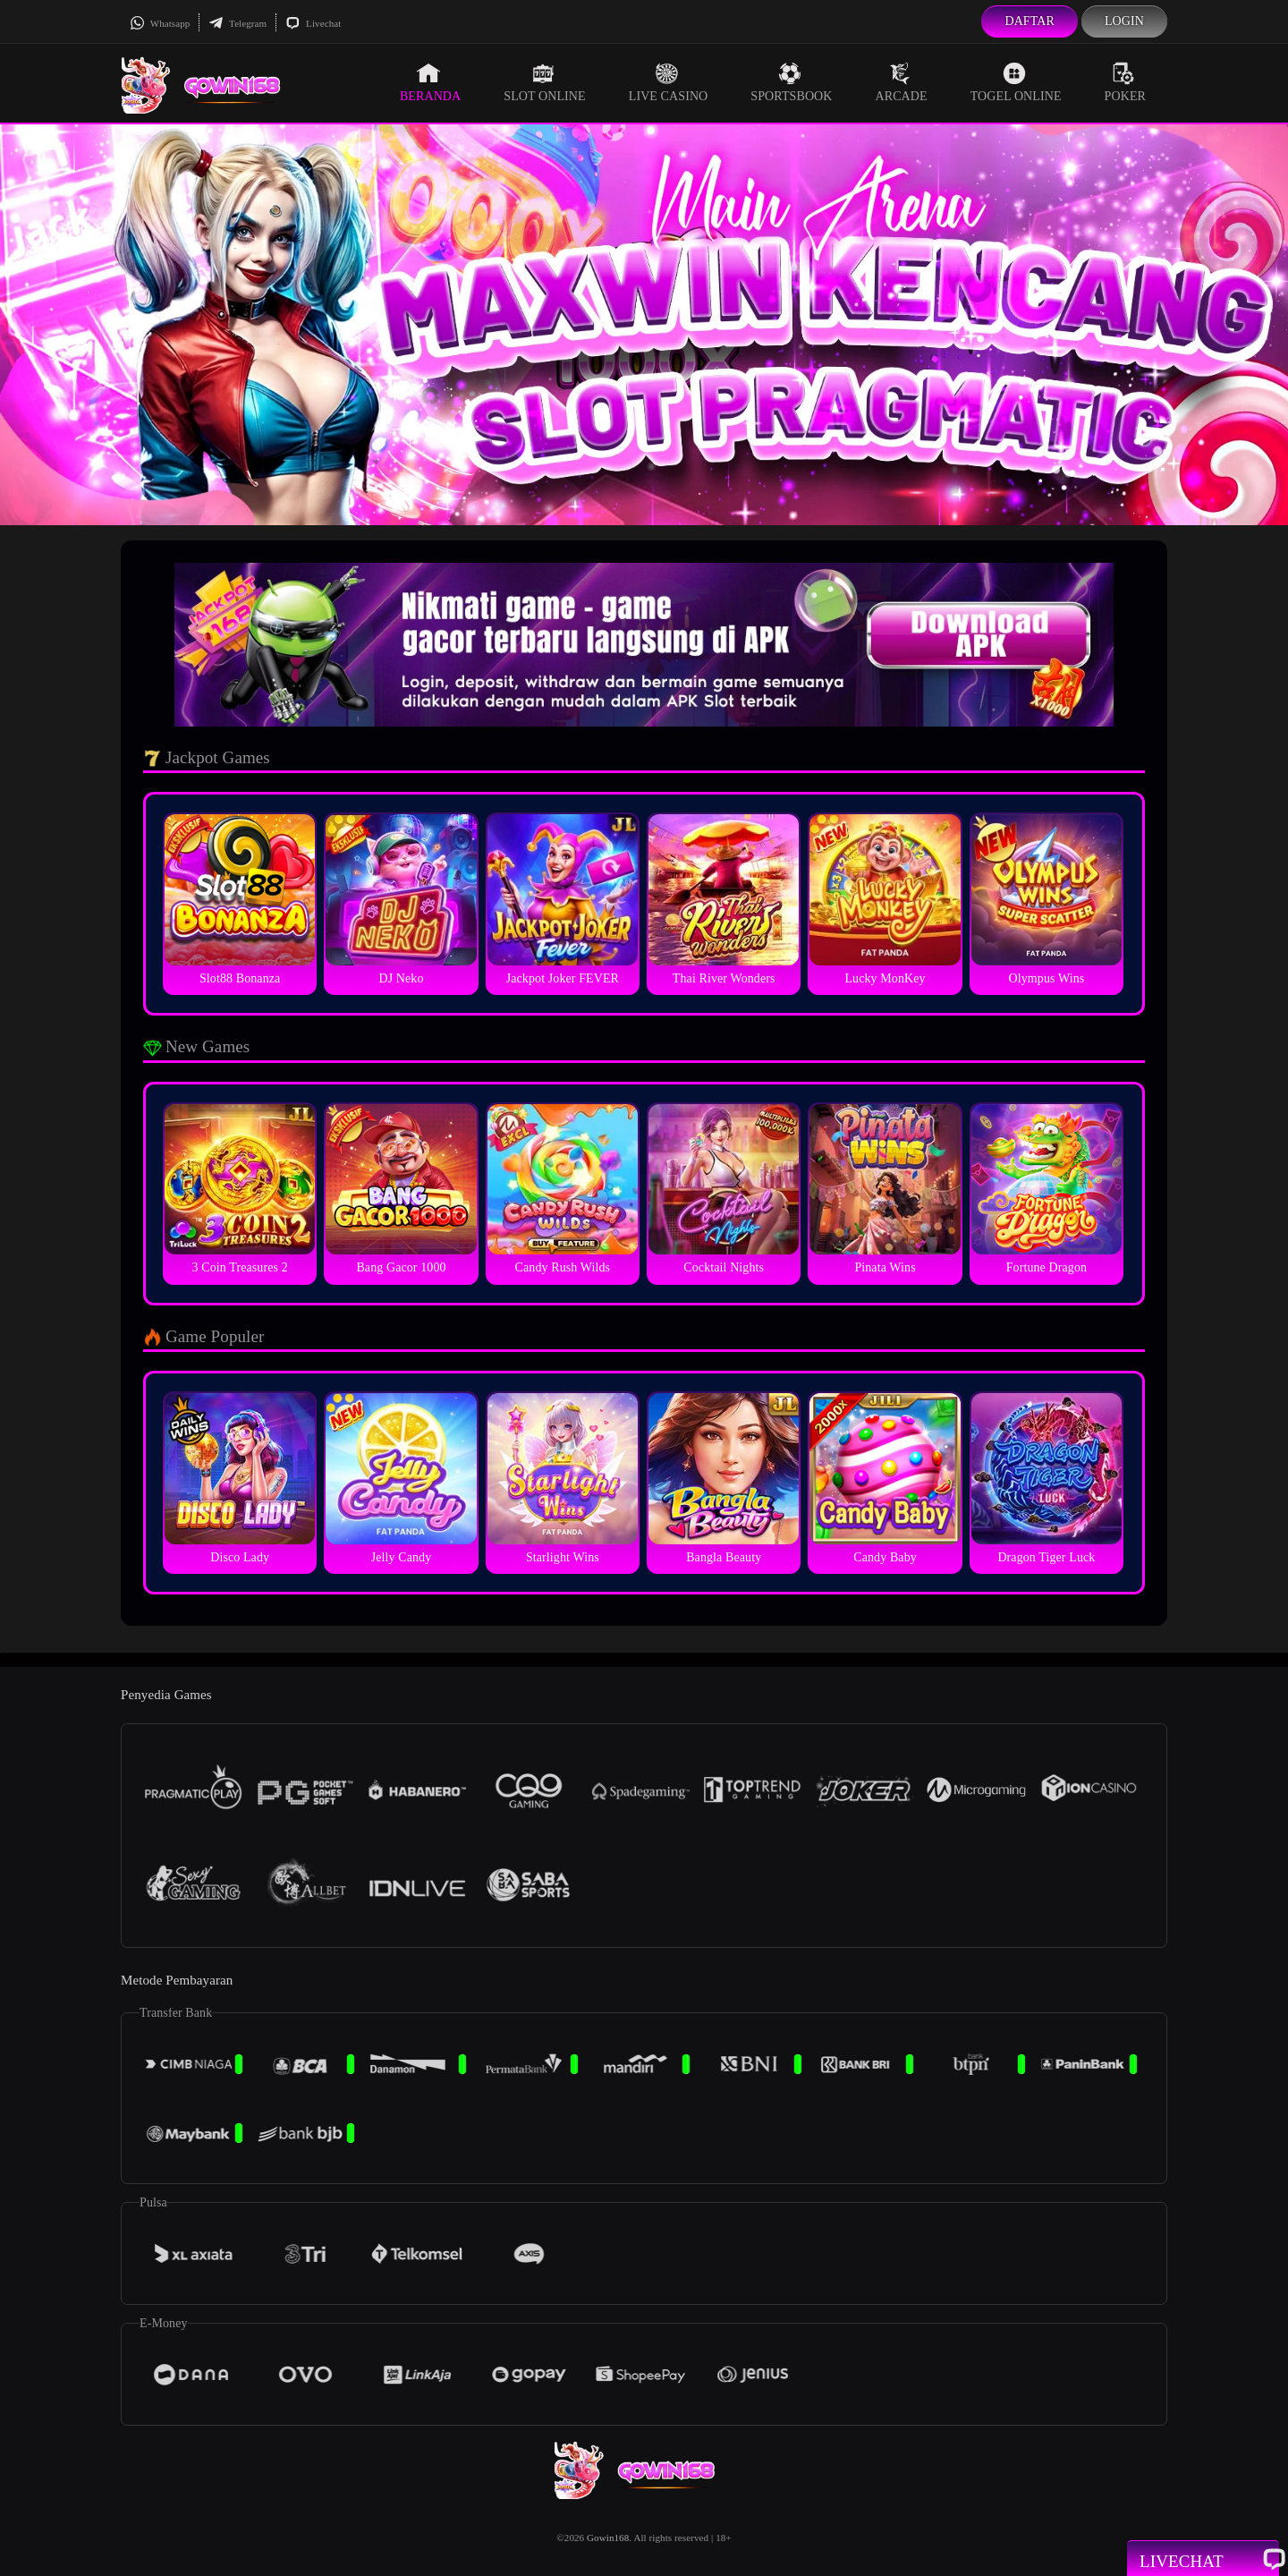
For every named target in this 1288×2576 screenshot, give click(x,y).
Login (1124, 21)
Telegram (237, 23)
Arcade (902, 82)
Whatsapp (160, 23)
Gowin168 (608, 2537)
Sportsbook (791, 82)
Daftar (1029, 21)
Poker (1125, 82)
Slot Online (544, 82)
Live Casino (668, 82)
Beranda (430, 82)
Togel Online (1016, 82)
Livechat (313, 23)
